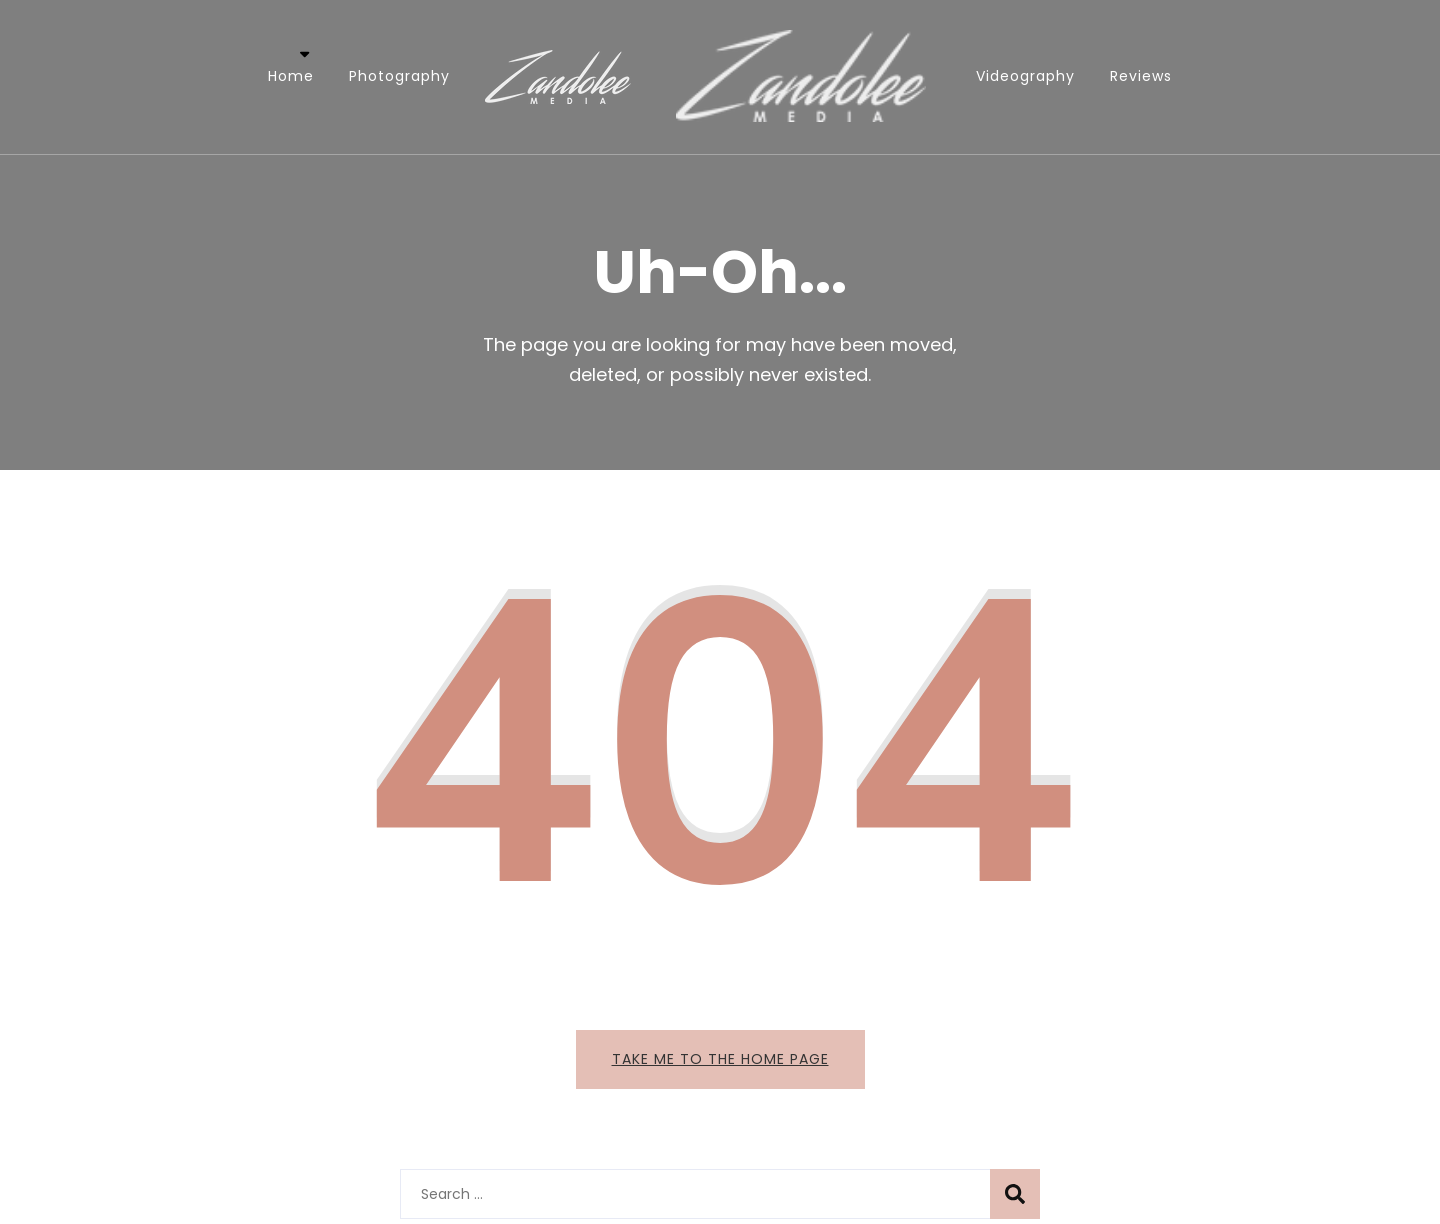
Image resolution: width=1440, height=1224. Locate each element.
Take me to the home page (720, 1059)
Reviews (1141, 76)
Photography (399, 76)
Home (291, 76)
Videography (1025, 76)
